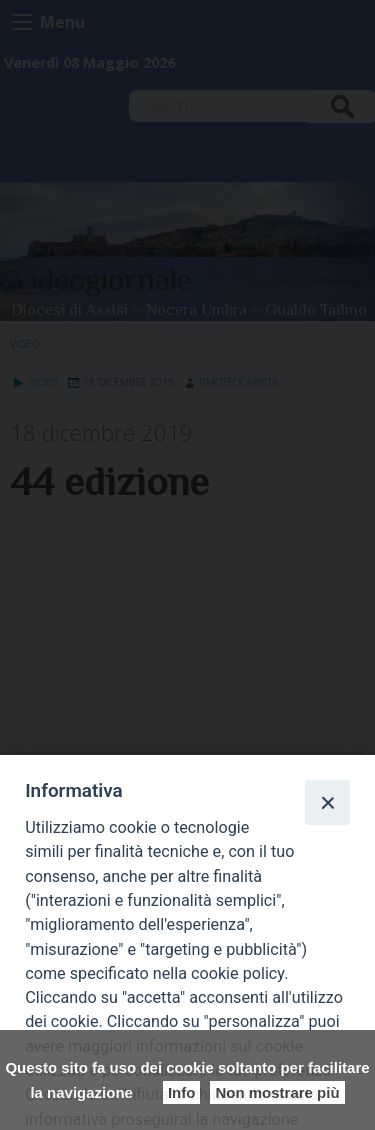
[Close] (327, 802)
